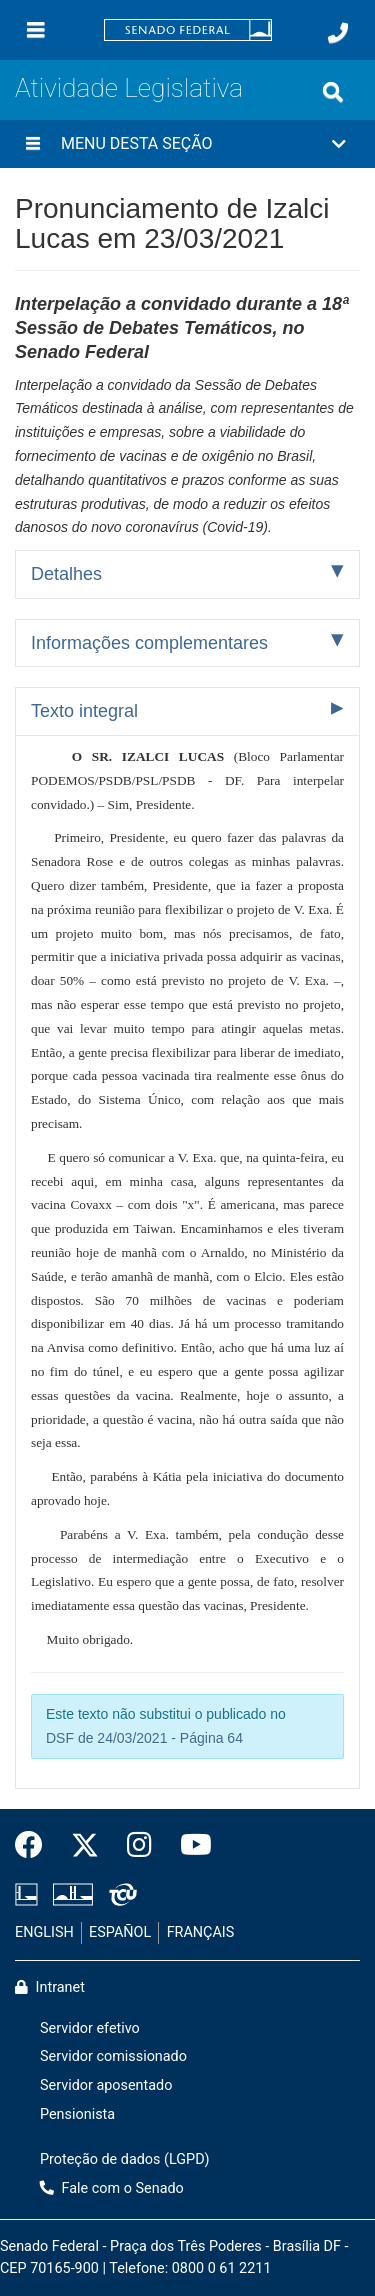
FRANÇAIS (201, 1932)
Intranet (50, 1987)
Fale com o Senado (112, 2188)
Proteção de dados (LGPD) (125, 2159)
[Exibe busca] (333, 92)
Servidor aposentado (106, 2085)
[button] (187, 144)
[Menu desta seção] (33, 144)
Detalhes (66, 574)
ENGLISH (44, 1932)
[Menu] (36, 30)
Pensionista (77, 2114)
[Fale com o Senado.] (338, 33)
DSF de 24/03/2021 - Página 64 (144, 1738)
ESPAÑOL (120, 1932)
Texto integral (84, 711)
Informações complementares (149, 643)
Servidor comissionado (113, 2056)
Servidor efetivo (90, 2028)
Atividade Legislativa (129, 88)
